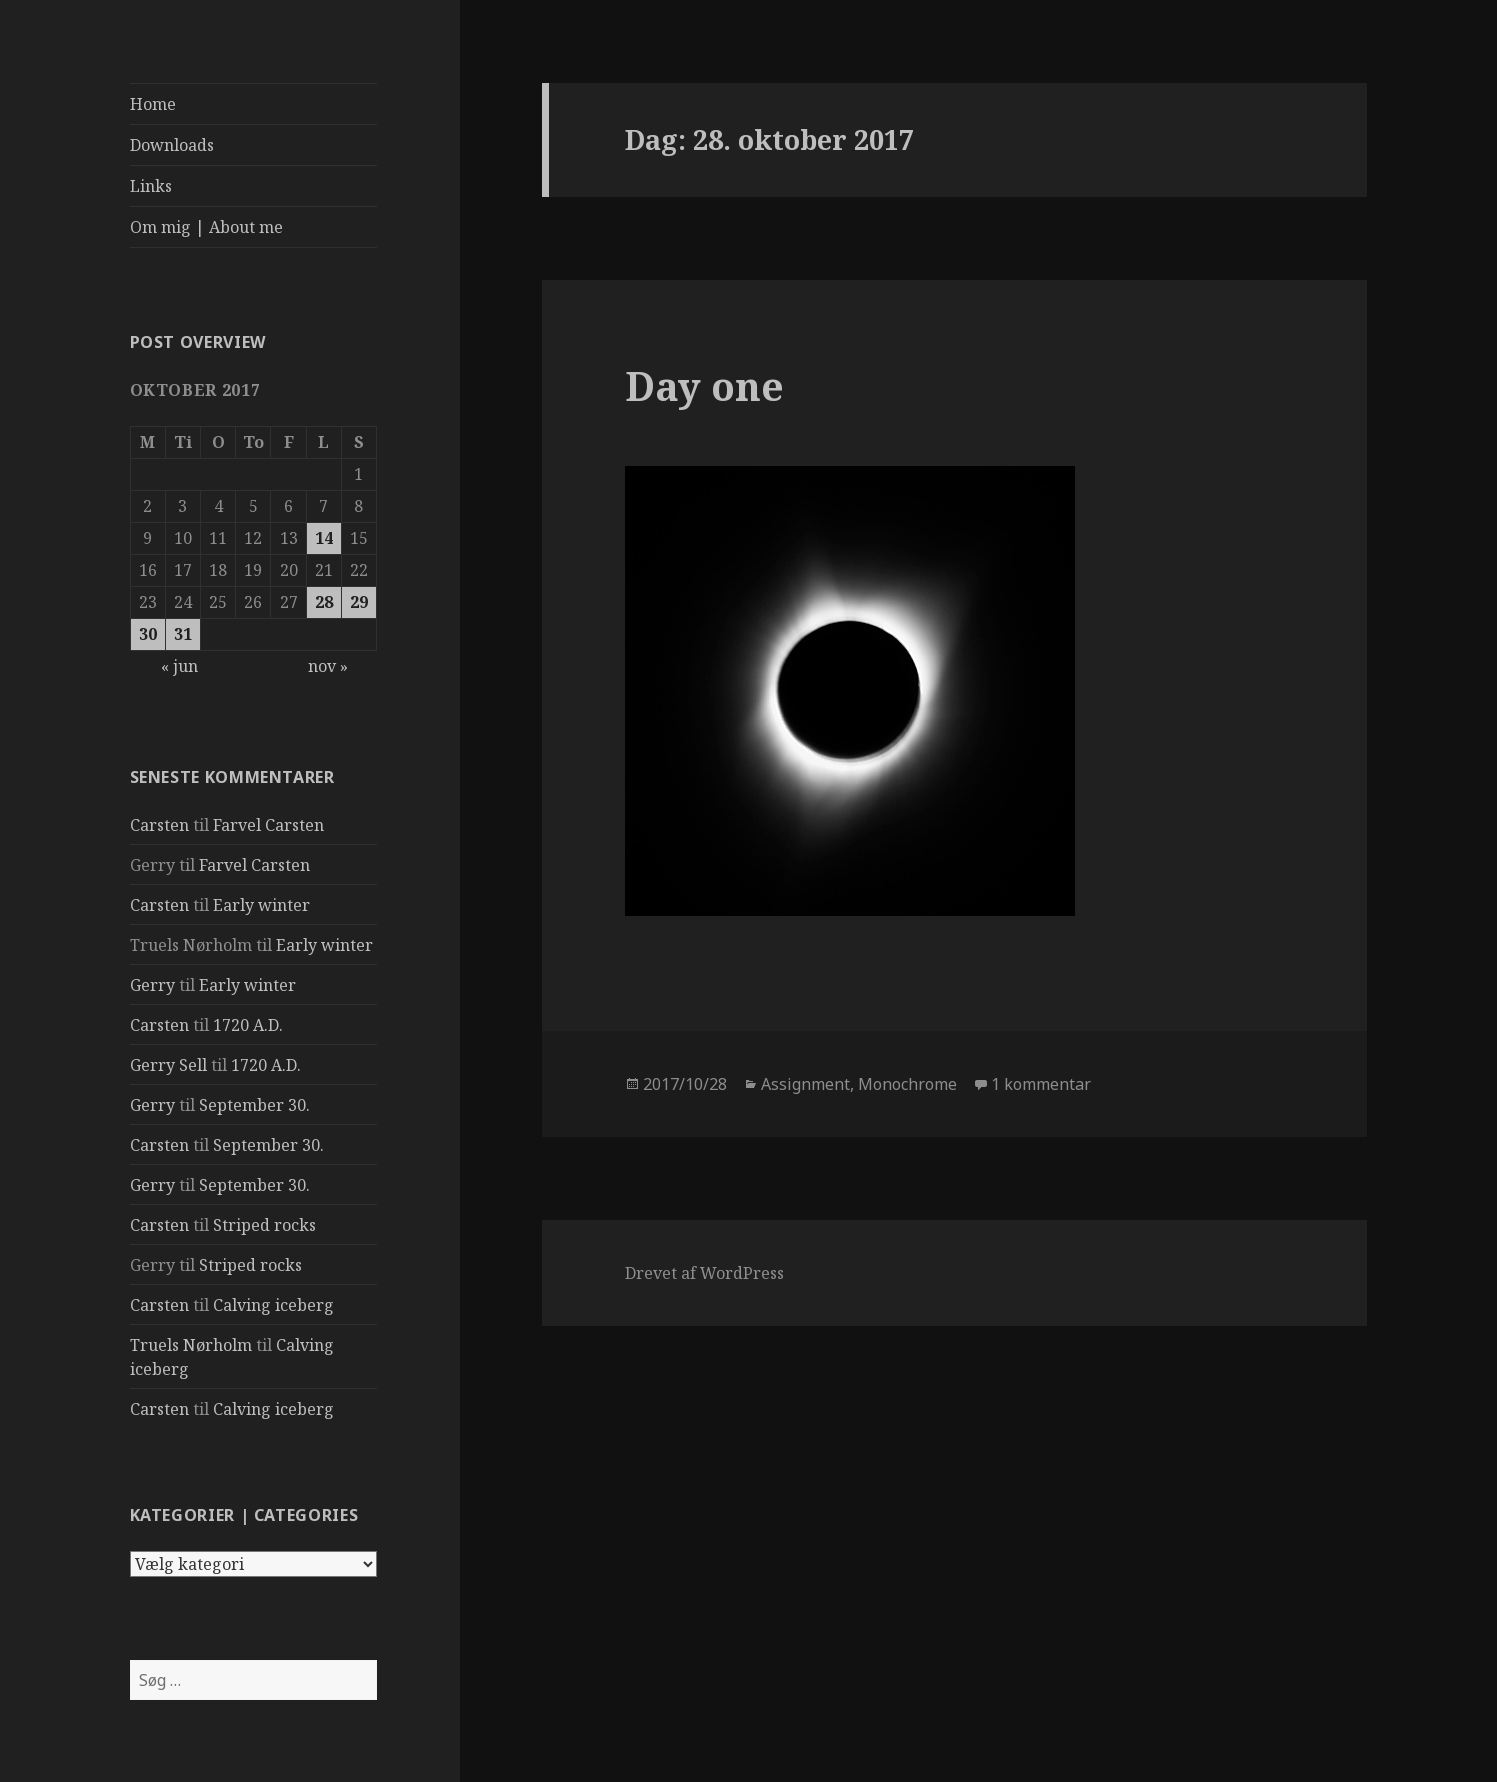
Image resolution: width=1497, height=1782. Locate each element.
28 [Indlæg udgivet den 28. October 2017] (324, 602)
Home (153, 104)
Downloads (172, 145)
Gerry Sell (168, 1065)
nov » (328, 666)
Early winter (261, 905)
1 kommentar (1041, 1084)
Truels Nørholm (191, 1345)
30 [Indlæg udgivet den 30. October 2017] (148, 634)
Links (151, 186)
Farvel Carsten (268, 825)
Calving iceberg (273, 1305)
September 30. (254, 1105)
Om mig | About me (206, 227)
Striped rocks (264, 1225)
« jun (179, 666)
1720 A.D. (248, 1025)
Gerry (152, 985)
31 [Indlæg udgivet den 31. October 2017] (183, 634)
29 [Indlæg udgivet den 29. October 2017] (359, 602)
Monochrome (907, 1084)
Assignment (805, 1084)
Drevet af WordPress (704, 1273)
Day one (704, 385)
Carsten (159, 825)
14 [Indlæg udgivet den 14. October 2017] (324, 538)
